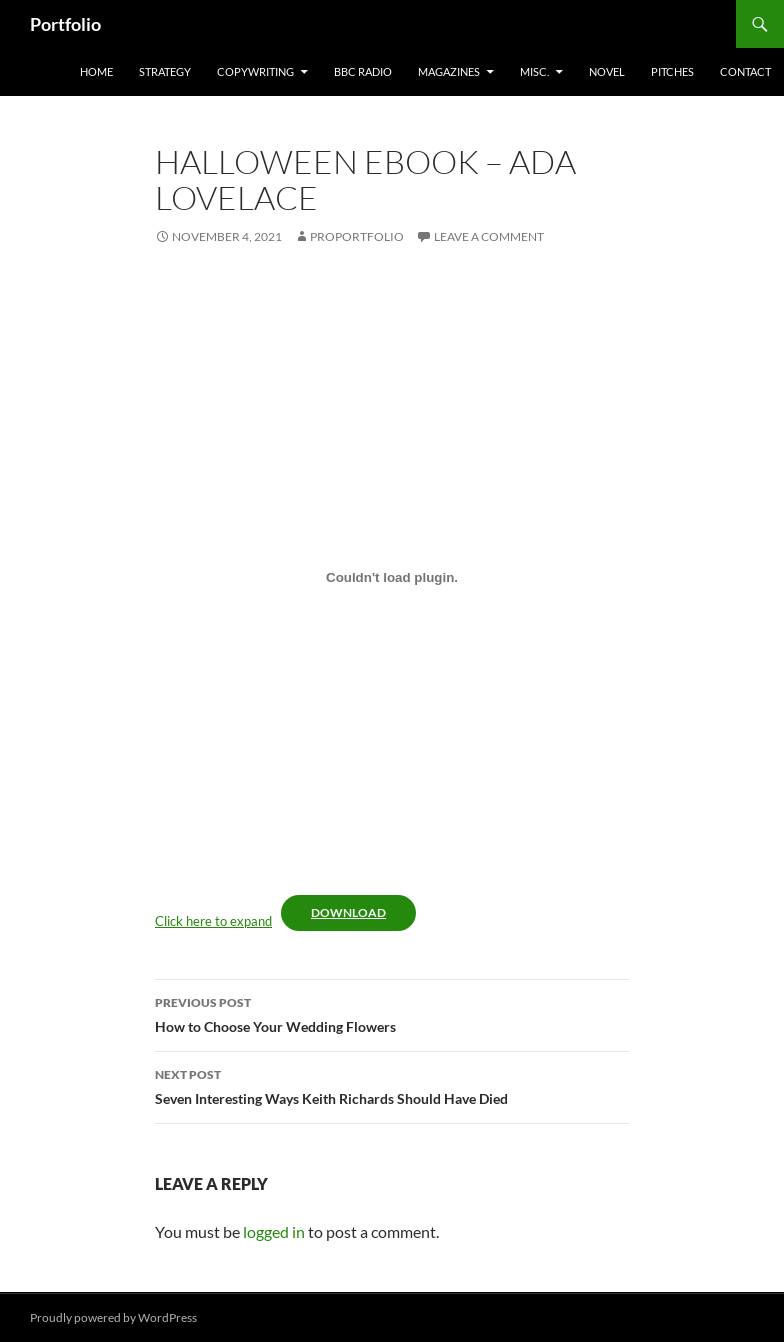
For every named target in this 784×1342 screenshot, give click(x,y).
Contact (745, 71)
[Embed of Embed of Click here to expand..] (392, 577)
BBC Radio (363, 71)
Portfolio (65, 24)
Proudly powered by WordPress (113, 1317)
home (96, 71)
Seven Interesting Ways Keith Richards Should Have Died (392, 1085)
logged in (274, 1231)
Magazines (449, 71)
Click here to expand (213, 921)
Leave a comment (489, 236)
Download (348, 912)
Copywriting (255, 71)
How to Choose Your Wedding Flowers (392, 1013)
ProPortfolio (357, 236)
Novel (607, 71)
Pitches (672, 71)
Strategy (165, 71)
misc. (534, 71)
